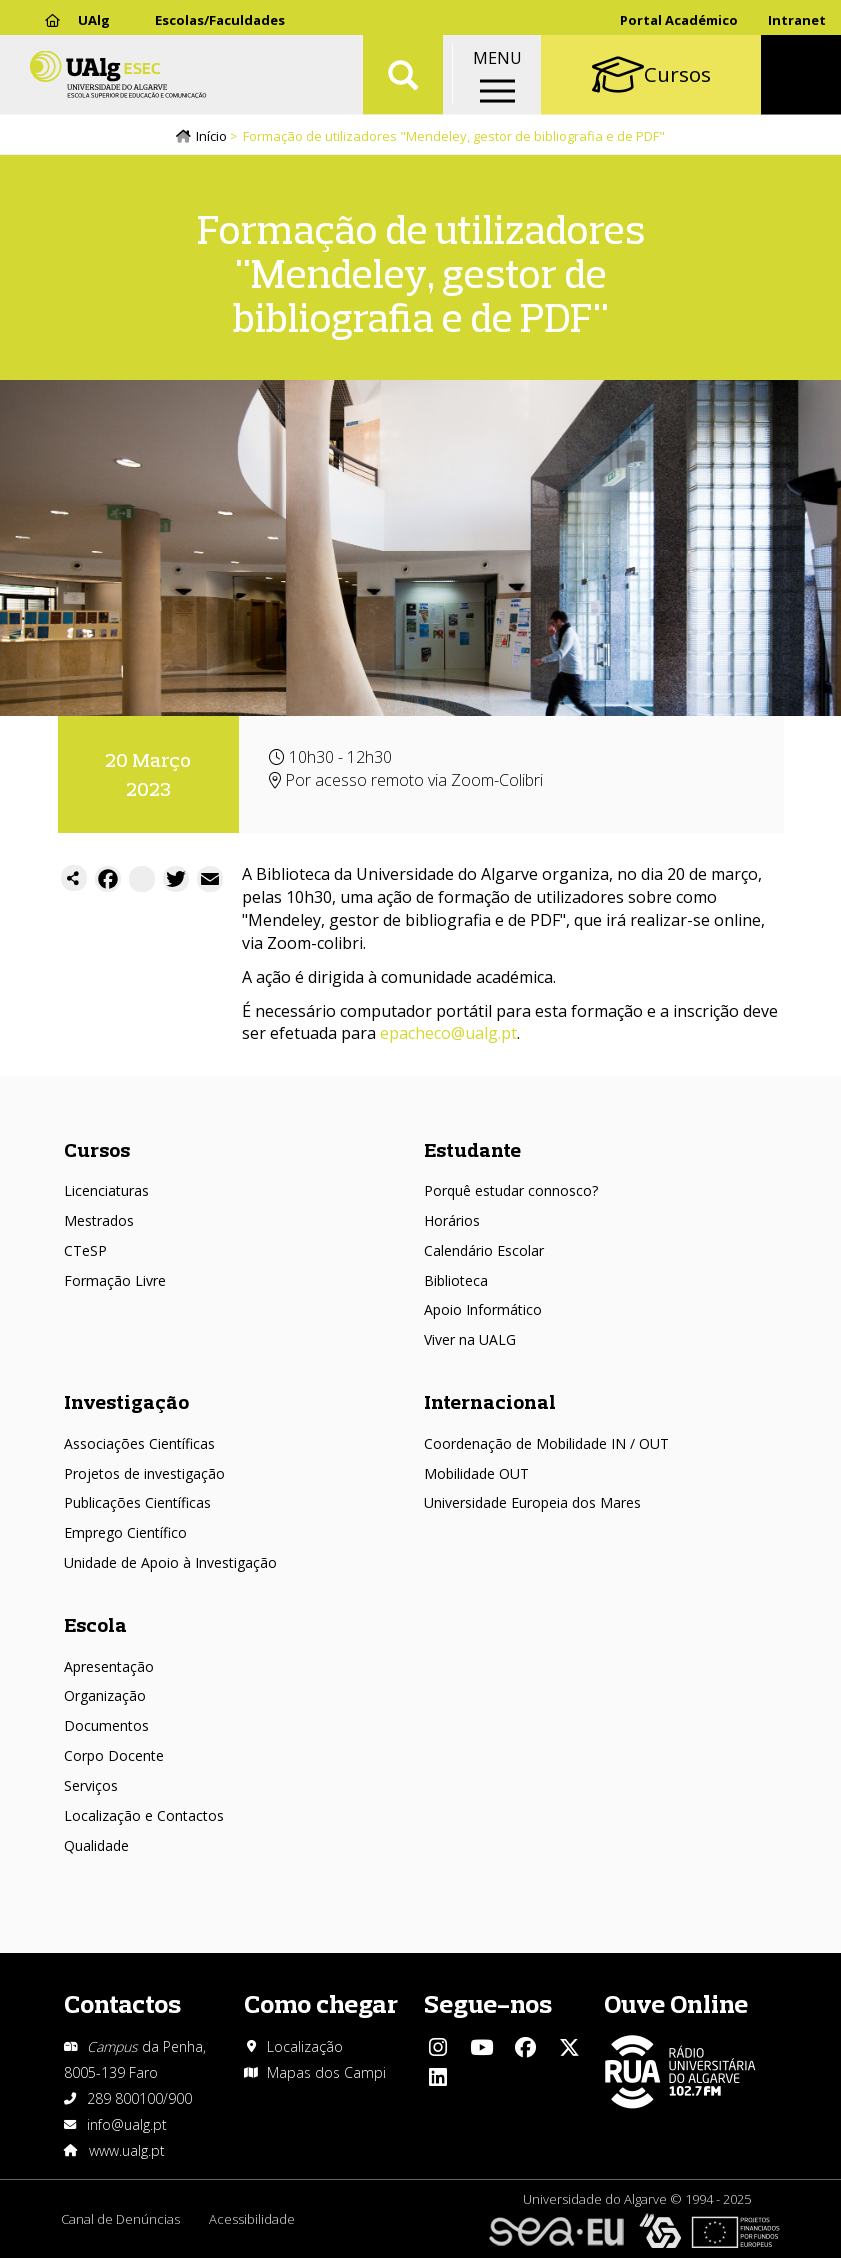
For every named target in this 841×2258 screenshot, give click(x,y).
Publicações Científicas (137, 1503)
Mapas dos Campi (326, 2072)
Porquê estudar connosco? (511, 1191)
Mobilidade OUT (476, 1473)
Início (211, 137)
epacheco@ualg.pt (448, 1034)
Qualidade (96, 1845)
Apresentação (109, 1666)
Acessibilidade (253, 2219)
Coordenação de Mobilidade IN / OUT (546, 1443)
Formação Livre (115, 1280)
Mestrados (99, 1220)
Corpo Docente (114, 1755)
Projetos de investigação (144, 1473)
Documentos (106, 1726)
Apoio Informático (483, 1310)
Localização (305, 2046)
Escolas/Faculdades (220, 20)
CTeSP (85, 1250)
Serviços (91, 1785)
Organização (105, 1696)
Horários (452, 1220)
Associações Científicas (139, 1443)
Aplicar (403, 80)
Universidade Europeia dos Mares (532, 1503)
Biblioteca (456, 1280)
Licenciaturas (106, 1191)
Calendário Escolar (484, 1250)
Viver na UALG (470, 1340)
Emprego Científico (125, 1533)
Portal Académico (679, 20)
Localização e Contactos (144, 1815)
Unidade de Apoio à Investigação (170, 1563)
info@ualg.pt (127, 2124)
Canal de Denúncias (120, 2219)
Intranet (797, 20)
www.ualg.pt (127, 2150)
